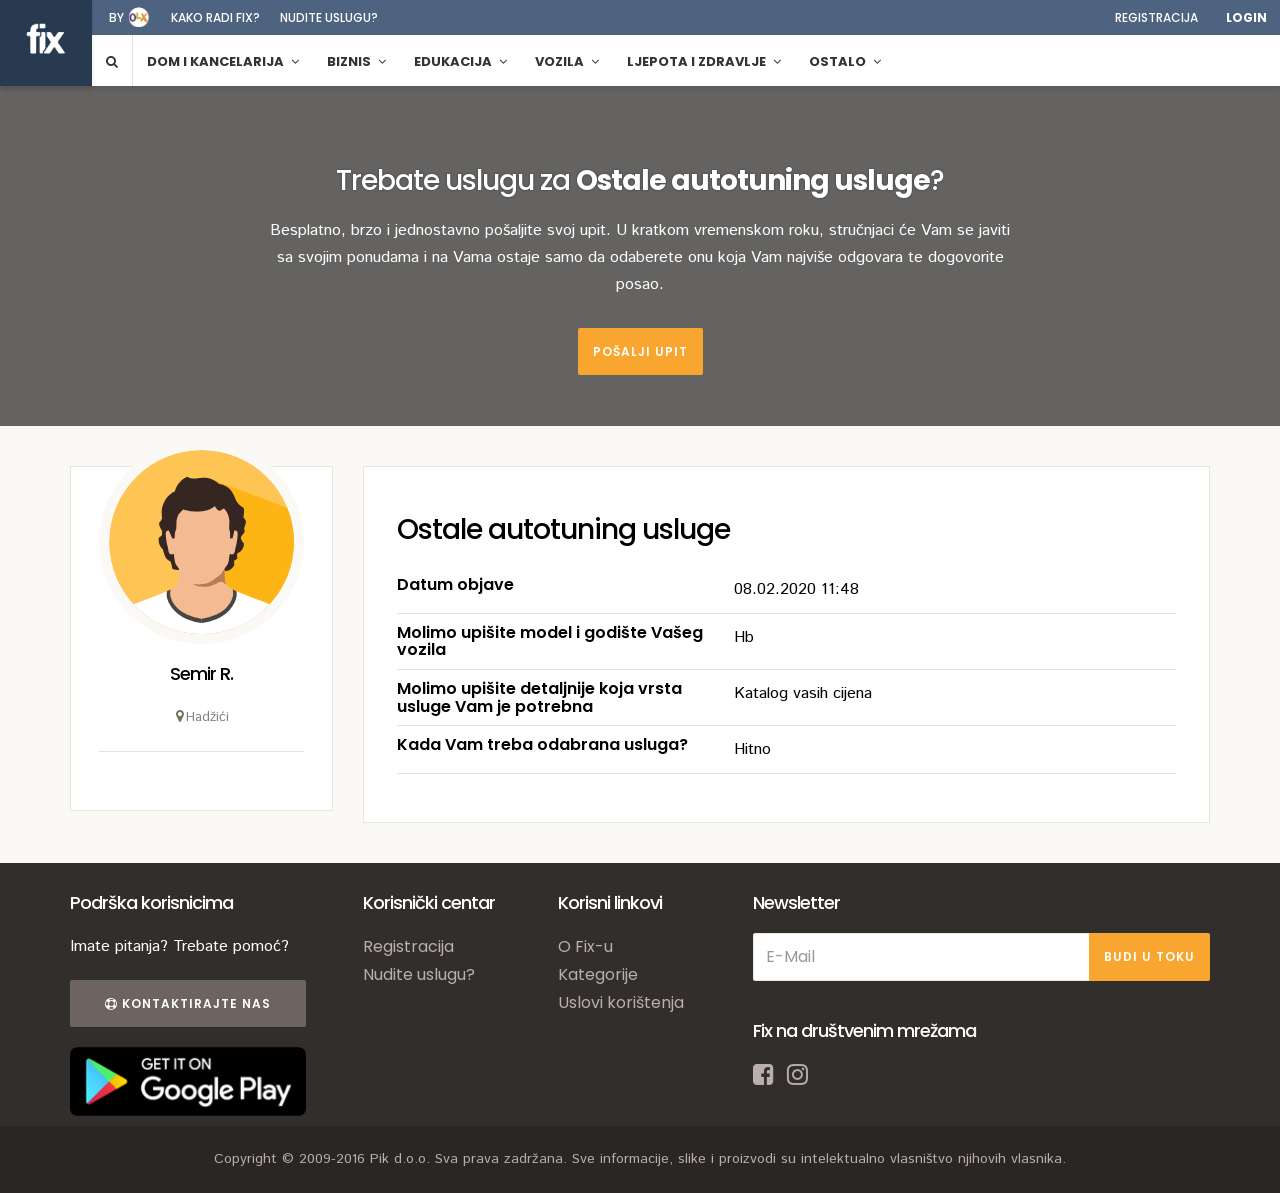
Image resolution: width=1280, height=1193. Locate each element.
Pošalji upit (640, 351)
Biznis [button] (356, 61)
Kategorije (598, 974)
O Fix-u (585, 946)
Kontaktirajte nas (188, 1003)
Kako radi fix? (215, 17)
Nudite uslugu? (329, 17)
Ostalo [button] (845, 61)
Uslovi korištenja (621, 1002)
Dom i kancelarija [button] (223, 61)
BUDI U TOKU (1149, 956)
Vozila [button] (567, 61)
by (116, 17)
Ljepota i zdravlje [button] (704, 61)
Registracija (1156, 17)
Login (1246, 17)
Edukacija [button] (460, 61)
